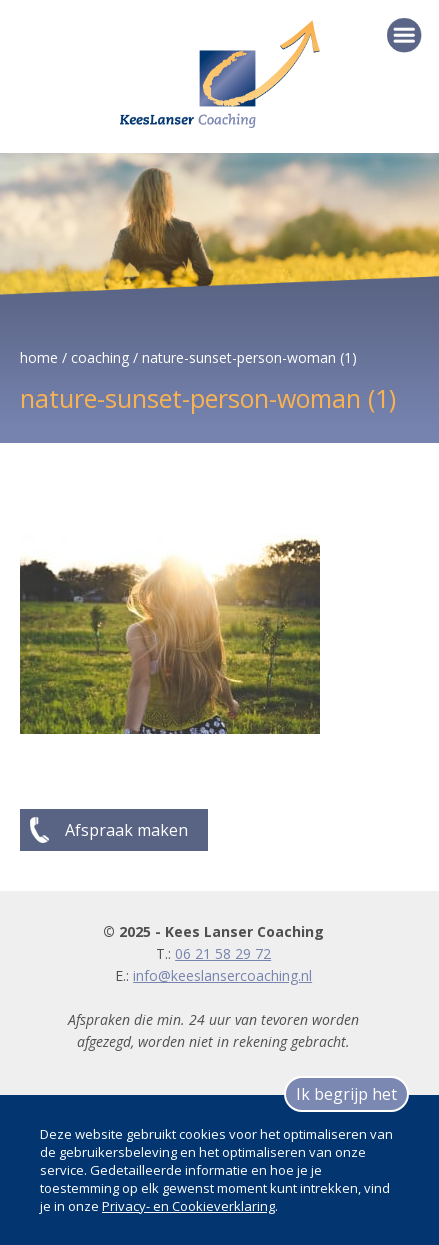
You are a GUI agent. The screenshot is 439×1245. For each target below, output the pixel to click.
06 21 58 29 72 (223, 953)
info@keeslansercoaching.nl (222, 975)
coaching (100, 357)
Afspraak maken (126, 830)
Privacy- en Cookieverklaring (188, 1206)
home (39, 357)
